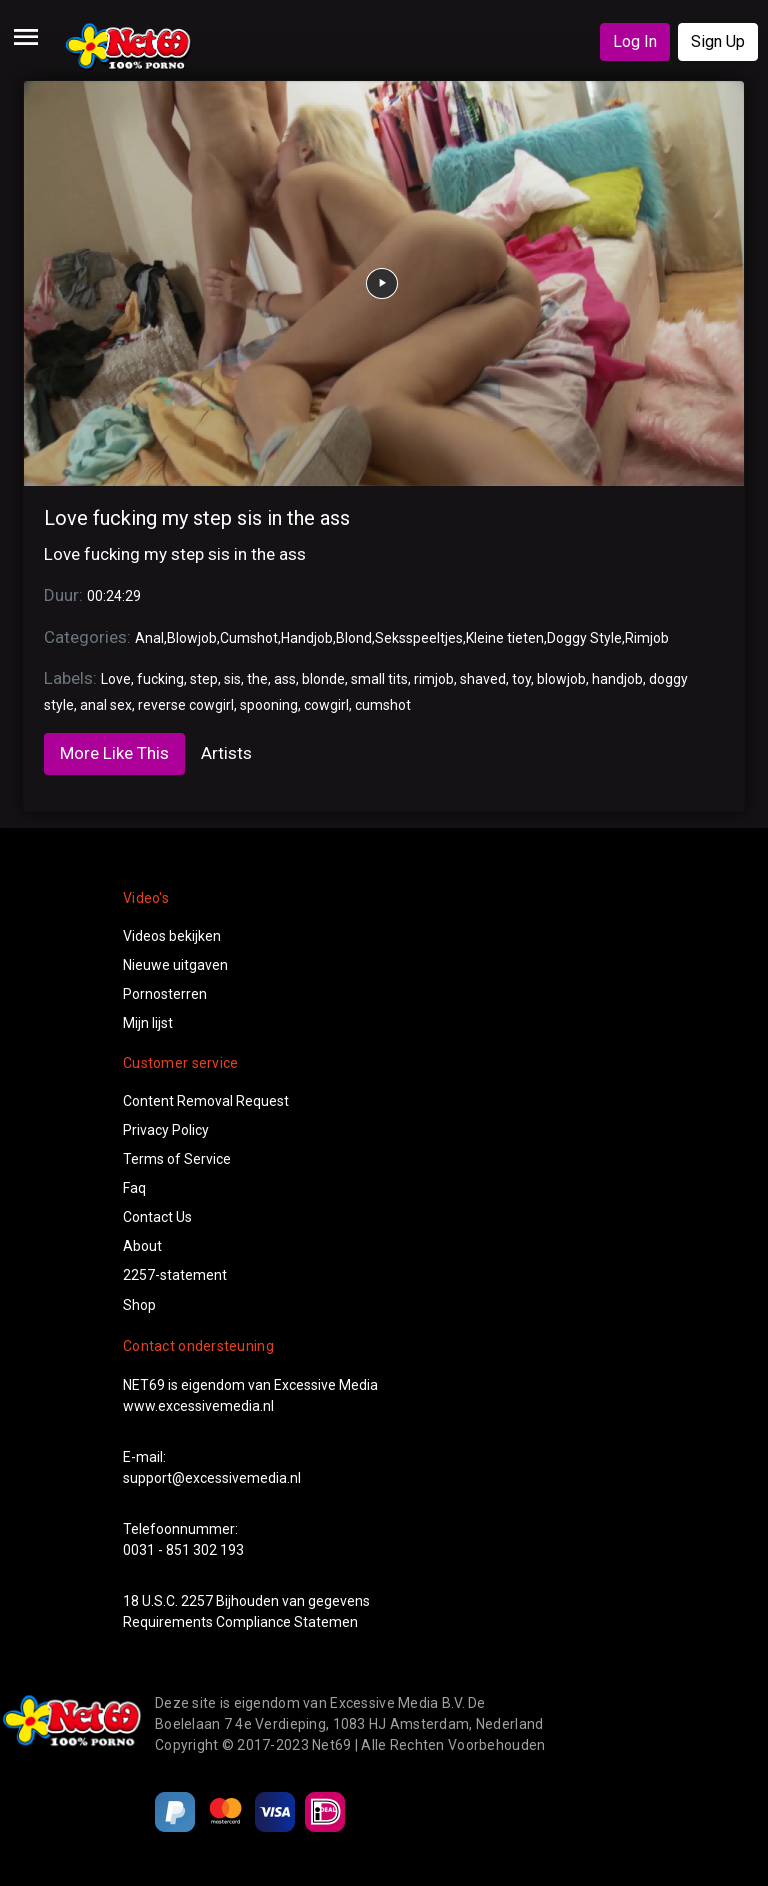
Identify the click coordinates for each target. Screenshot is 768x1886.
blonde (323, 679)
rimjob (434, 679)
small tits (379, 679)
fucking (160, 679)
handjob (617, 679)
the (257, 679)
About (142, 1246)
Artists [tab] (226, 753)
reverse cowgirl (186, 705)
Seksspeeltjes (419, 638)
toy (521, 679)
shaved (483, 679)
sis (232, 679)
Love (116, 679)
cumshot (383, 705)
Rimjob (647, 638)
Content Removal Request (206, 1101)
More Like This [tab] (114, 753)
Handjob (307, 638)
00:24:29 (114, 596)
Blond (354, 638)
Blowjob (192, 638)
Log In (635, 41)
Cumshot (249, 638)
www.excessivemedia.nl (198, 1406)
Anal (149, 638)
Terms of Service (177, 1159)
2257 (197, 1601)
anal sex (106, 705)
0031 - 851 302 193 (183, 1550)
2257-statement (175, 1275)
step (204, 679)
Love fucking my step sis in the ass (197, 518)
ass (285, 679)
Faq (134, 1188)
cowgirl (326, 705)
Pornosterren (165, 994)
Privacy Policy (166, 1130)
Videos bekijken (172, 936)
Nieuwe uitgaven (175, 965)
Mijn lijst (148, 1023)
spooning (269, 705)
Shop (139, 1305)
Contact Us (157, 1217)
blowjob (561, 679)
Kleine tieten (505, 638)
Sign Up (718, 41)
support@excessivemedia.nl (212, 1478)
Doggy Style (584, 638)
